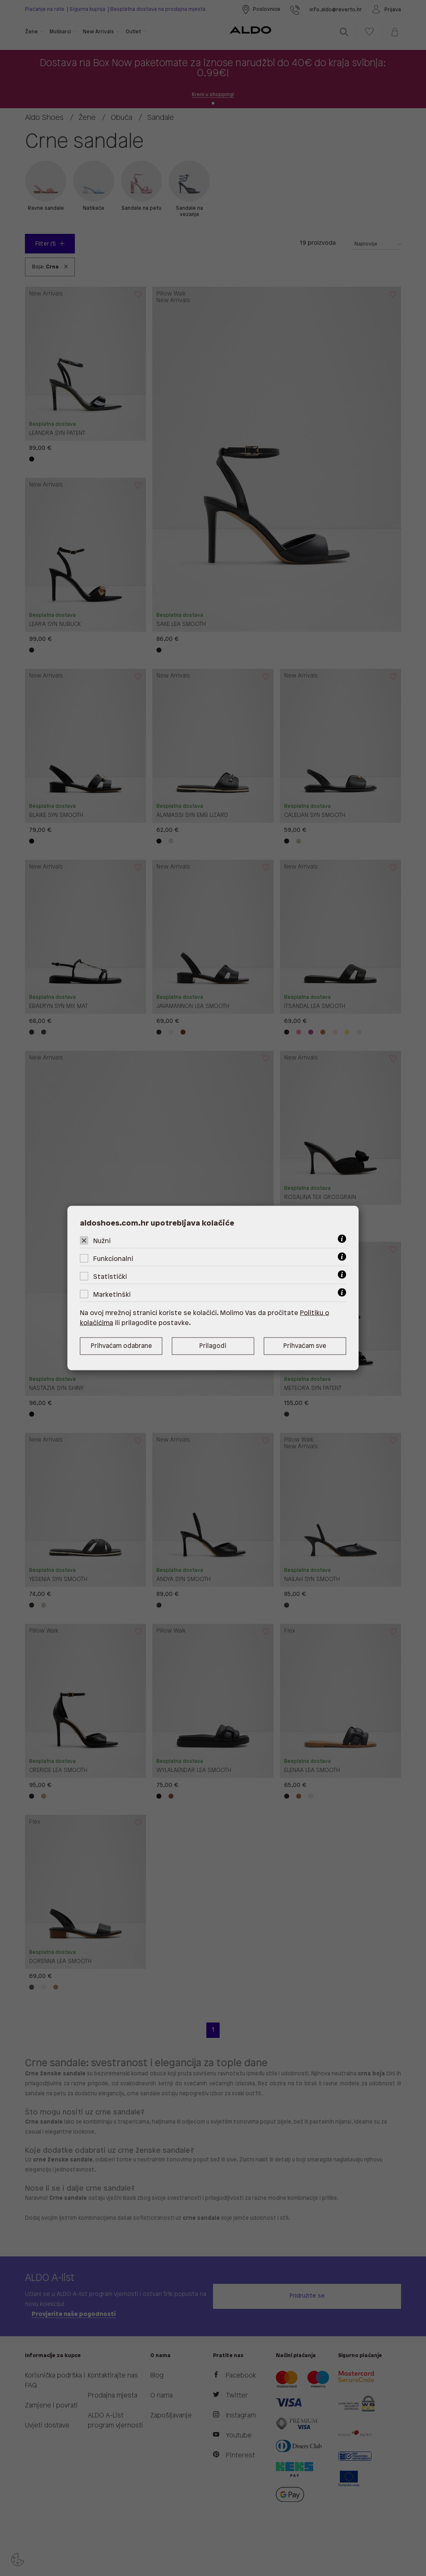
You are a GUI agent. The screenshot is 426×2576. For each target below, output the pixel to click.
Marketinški (112, 1294)
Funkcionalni (113, 1259)
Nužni (102, 1241)
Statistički (110, 1277)
